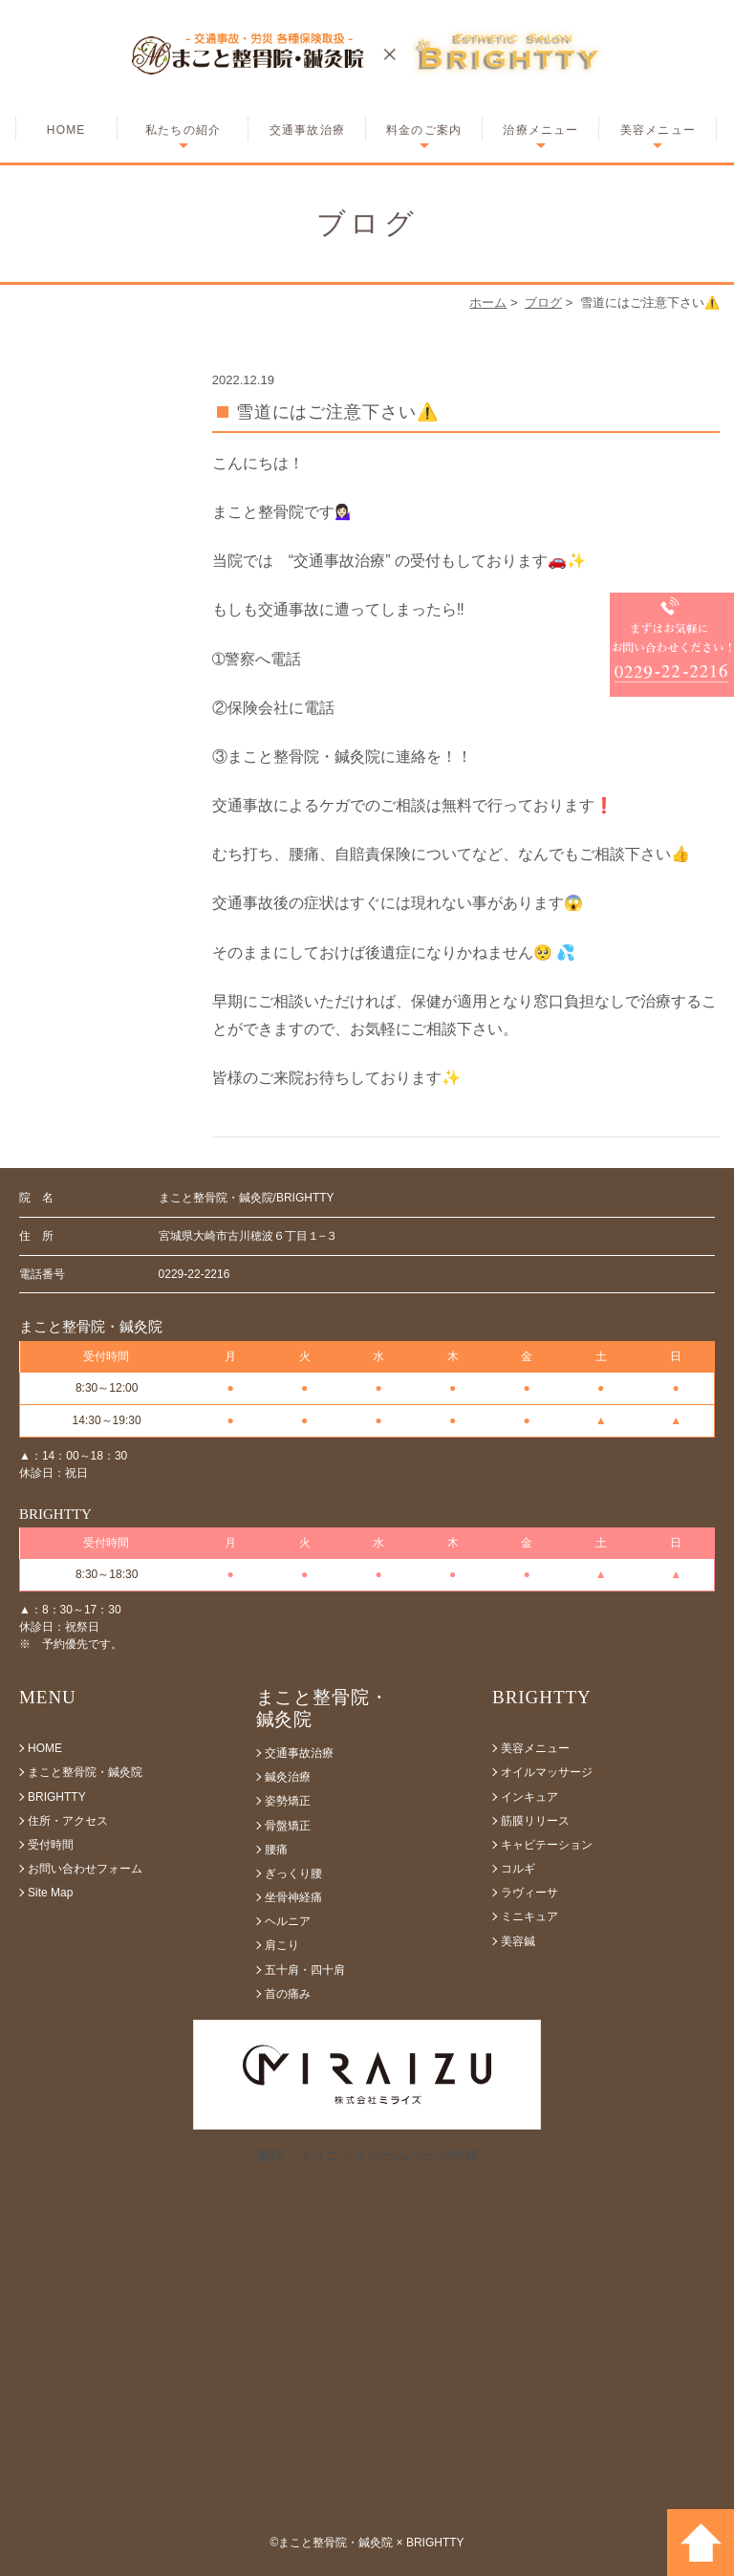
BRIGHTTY (57, 1797)
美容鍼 (518, 1941)
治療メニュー (540, 130)
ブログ (543, 302)
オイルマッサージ (547, 1772)
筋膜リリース (535, 1821)
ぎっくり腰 (293, 1873)
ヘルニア (288, 1921)
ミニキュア (529, 1916)
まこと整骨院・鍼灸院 (85, 1772)
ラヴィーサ (529, 1892)
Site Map (50, 1892)
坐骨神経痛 (293, 1897)
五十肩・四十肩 (305, 1970)
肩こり (282, 1945)
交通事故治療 (307, 130)
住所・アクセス (68, 1821)
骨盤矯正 (288, 1825)
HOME (66, 130)
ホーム (488, 302)
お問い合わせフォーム (85, 1868)
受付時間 (51, 1844)
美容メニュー (658, 130)
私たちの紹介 (183, 130)
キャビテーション (547, 1844)
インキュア (529, 1797)
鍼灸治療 (288, 1777)
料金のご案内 (424, 130)
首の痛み (288, 1994)
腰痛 (276, 1849)
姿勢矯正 (288, 1801)
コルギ (518, 1868)
